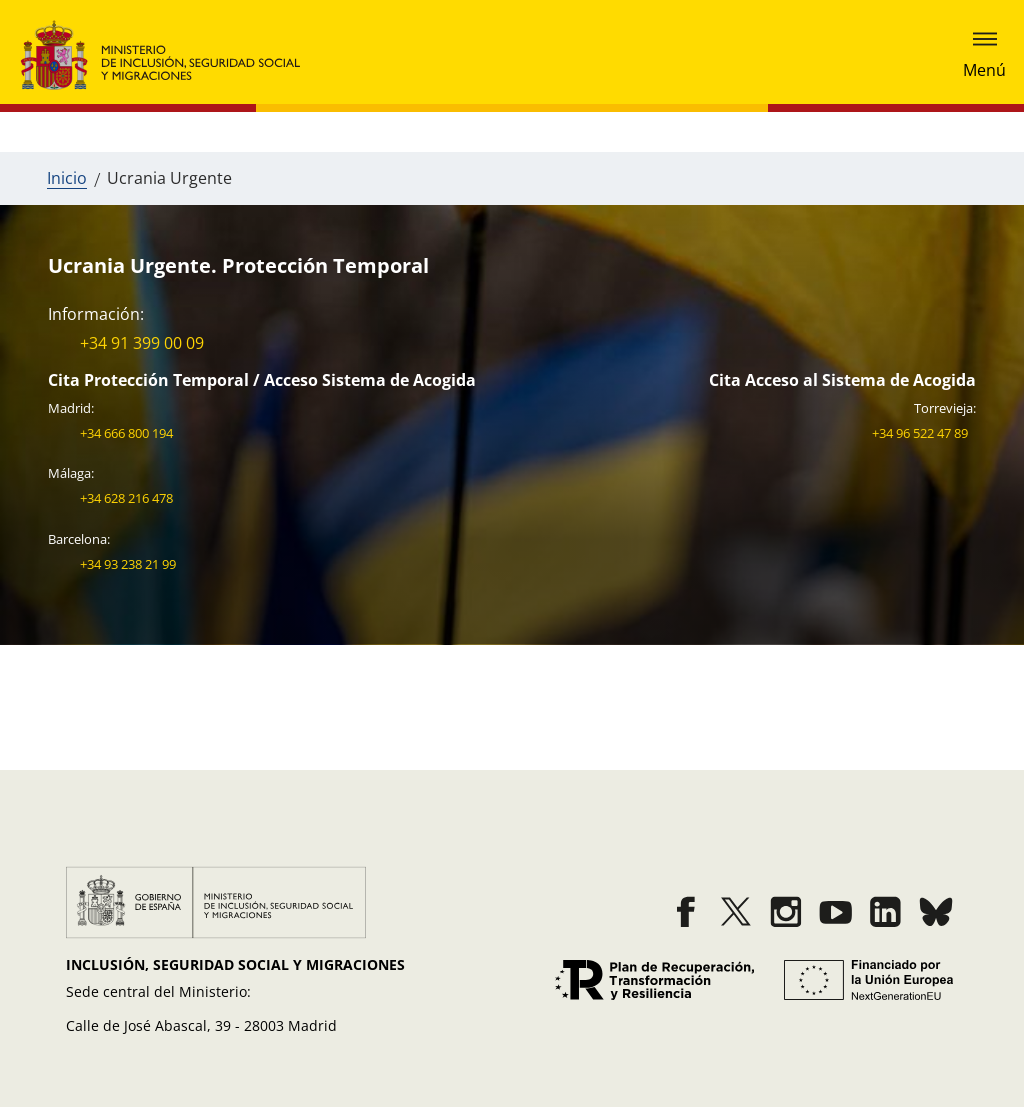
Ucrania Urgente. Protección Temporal (238, 265)
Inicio (67, 178)
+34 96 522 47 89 (920, 433)
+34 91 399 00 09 (142, 343)
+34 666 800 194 (126, 433)
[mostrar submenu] (984, 55)
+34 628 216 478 (126, 498)
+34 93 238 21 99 (128, 564)
